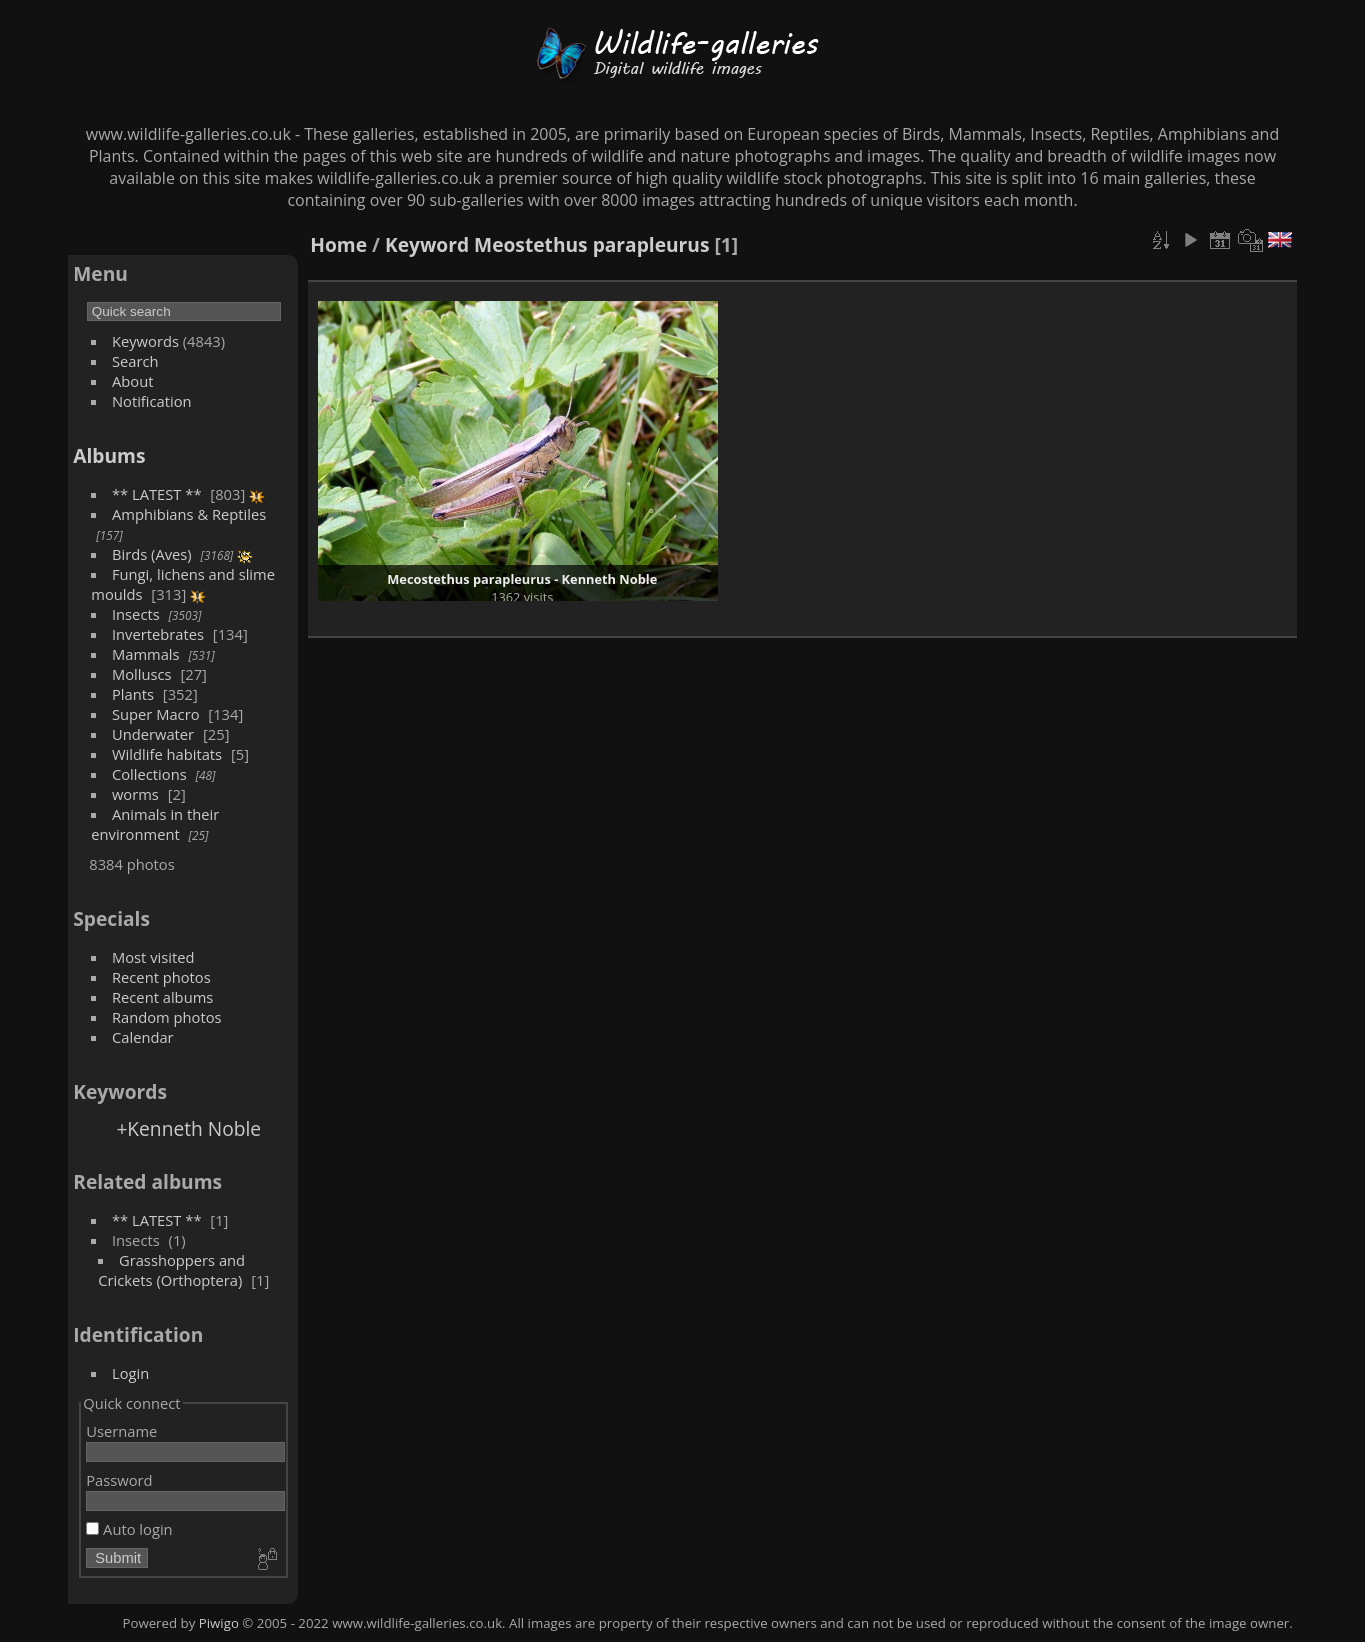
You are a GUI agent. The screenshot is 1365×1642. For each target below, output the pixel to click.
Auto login (129, 1529)
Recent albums (162, 997)
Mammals (146, 654)
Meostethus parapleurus (591, 244)
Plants (133, 694)
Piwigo (219, 1623)
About (132, 381)
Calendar (143, 1037)
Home (338, 244)
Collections (149, 774)
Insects (136, 614)
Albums (109, 455)
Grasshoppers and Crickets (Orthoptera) (171, 1270)
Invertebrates (158, 634)
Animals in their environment (155, 824)
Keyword (427, 244)
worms (135, 794)
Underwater (153, 734)
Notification (152, 401)
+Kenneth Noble (188, 1128)
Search (135, 361)
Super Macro (156, 714)
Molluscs (142, 674)
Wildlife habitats (167, 754)
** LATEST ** (157, 494)
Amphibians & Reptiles (189, 514)
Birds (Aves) (152, 554)
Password (119, 1480)
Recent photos (161, 977)
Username (121, 1431)
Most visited (153, 957)
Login (130, 1373)
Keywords (145, 341)
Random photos (167, 1017)
